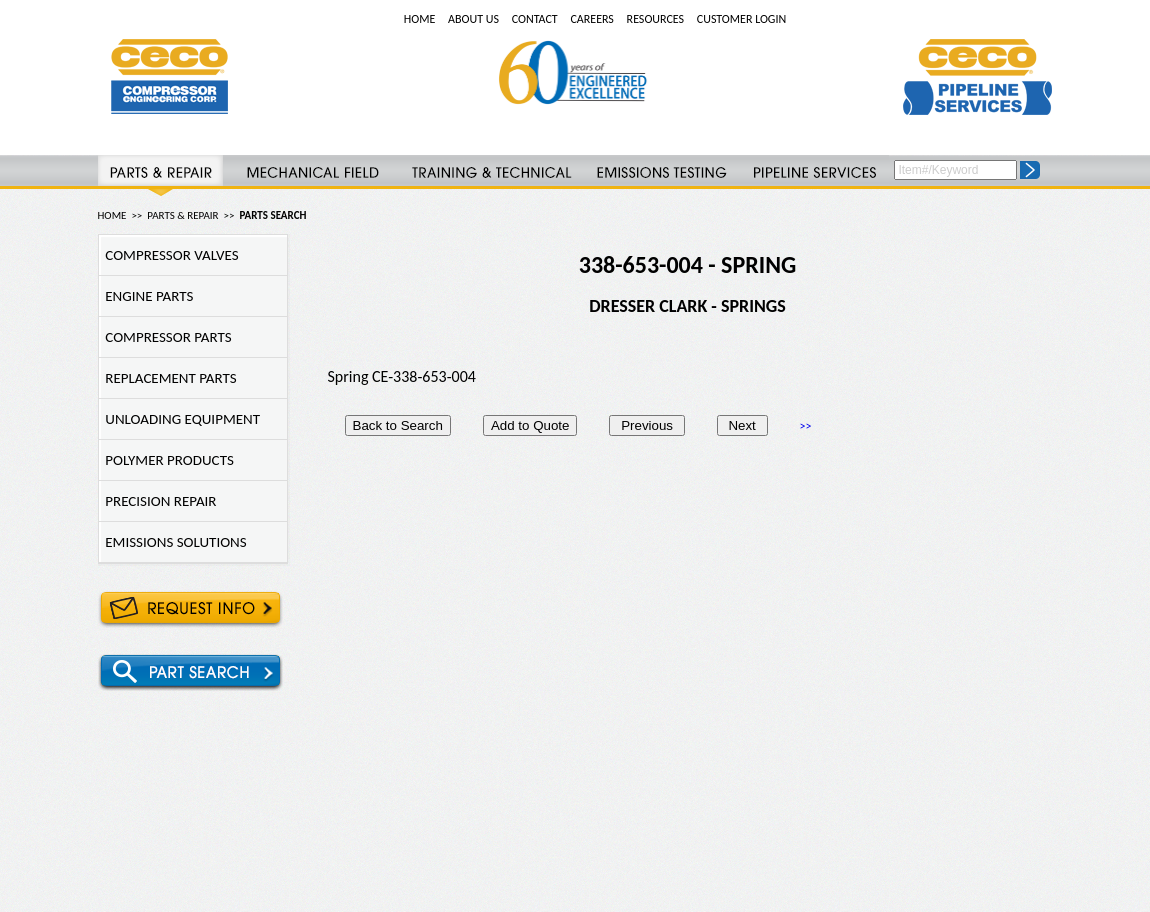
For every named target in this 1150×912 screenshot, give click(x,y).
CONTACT (535, 19)
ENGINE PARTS (146, 296)
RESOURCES (655, 19)
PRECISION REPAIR (158, 501)
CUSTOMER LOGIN (741, 19)
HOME (420, 19)
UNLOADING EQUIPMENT (180, 419)
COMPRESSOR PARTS (165, 337)
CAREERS (591, 19)
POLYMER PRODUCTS (166, 460)
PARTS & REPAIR (182, 215)
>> (806, 426)
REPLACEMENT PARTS (168, 378)
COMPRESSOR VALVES (169, 255)
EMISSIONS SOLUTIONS (173, 542)
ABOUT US (473, 19)
